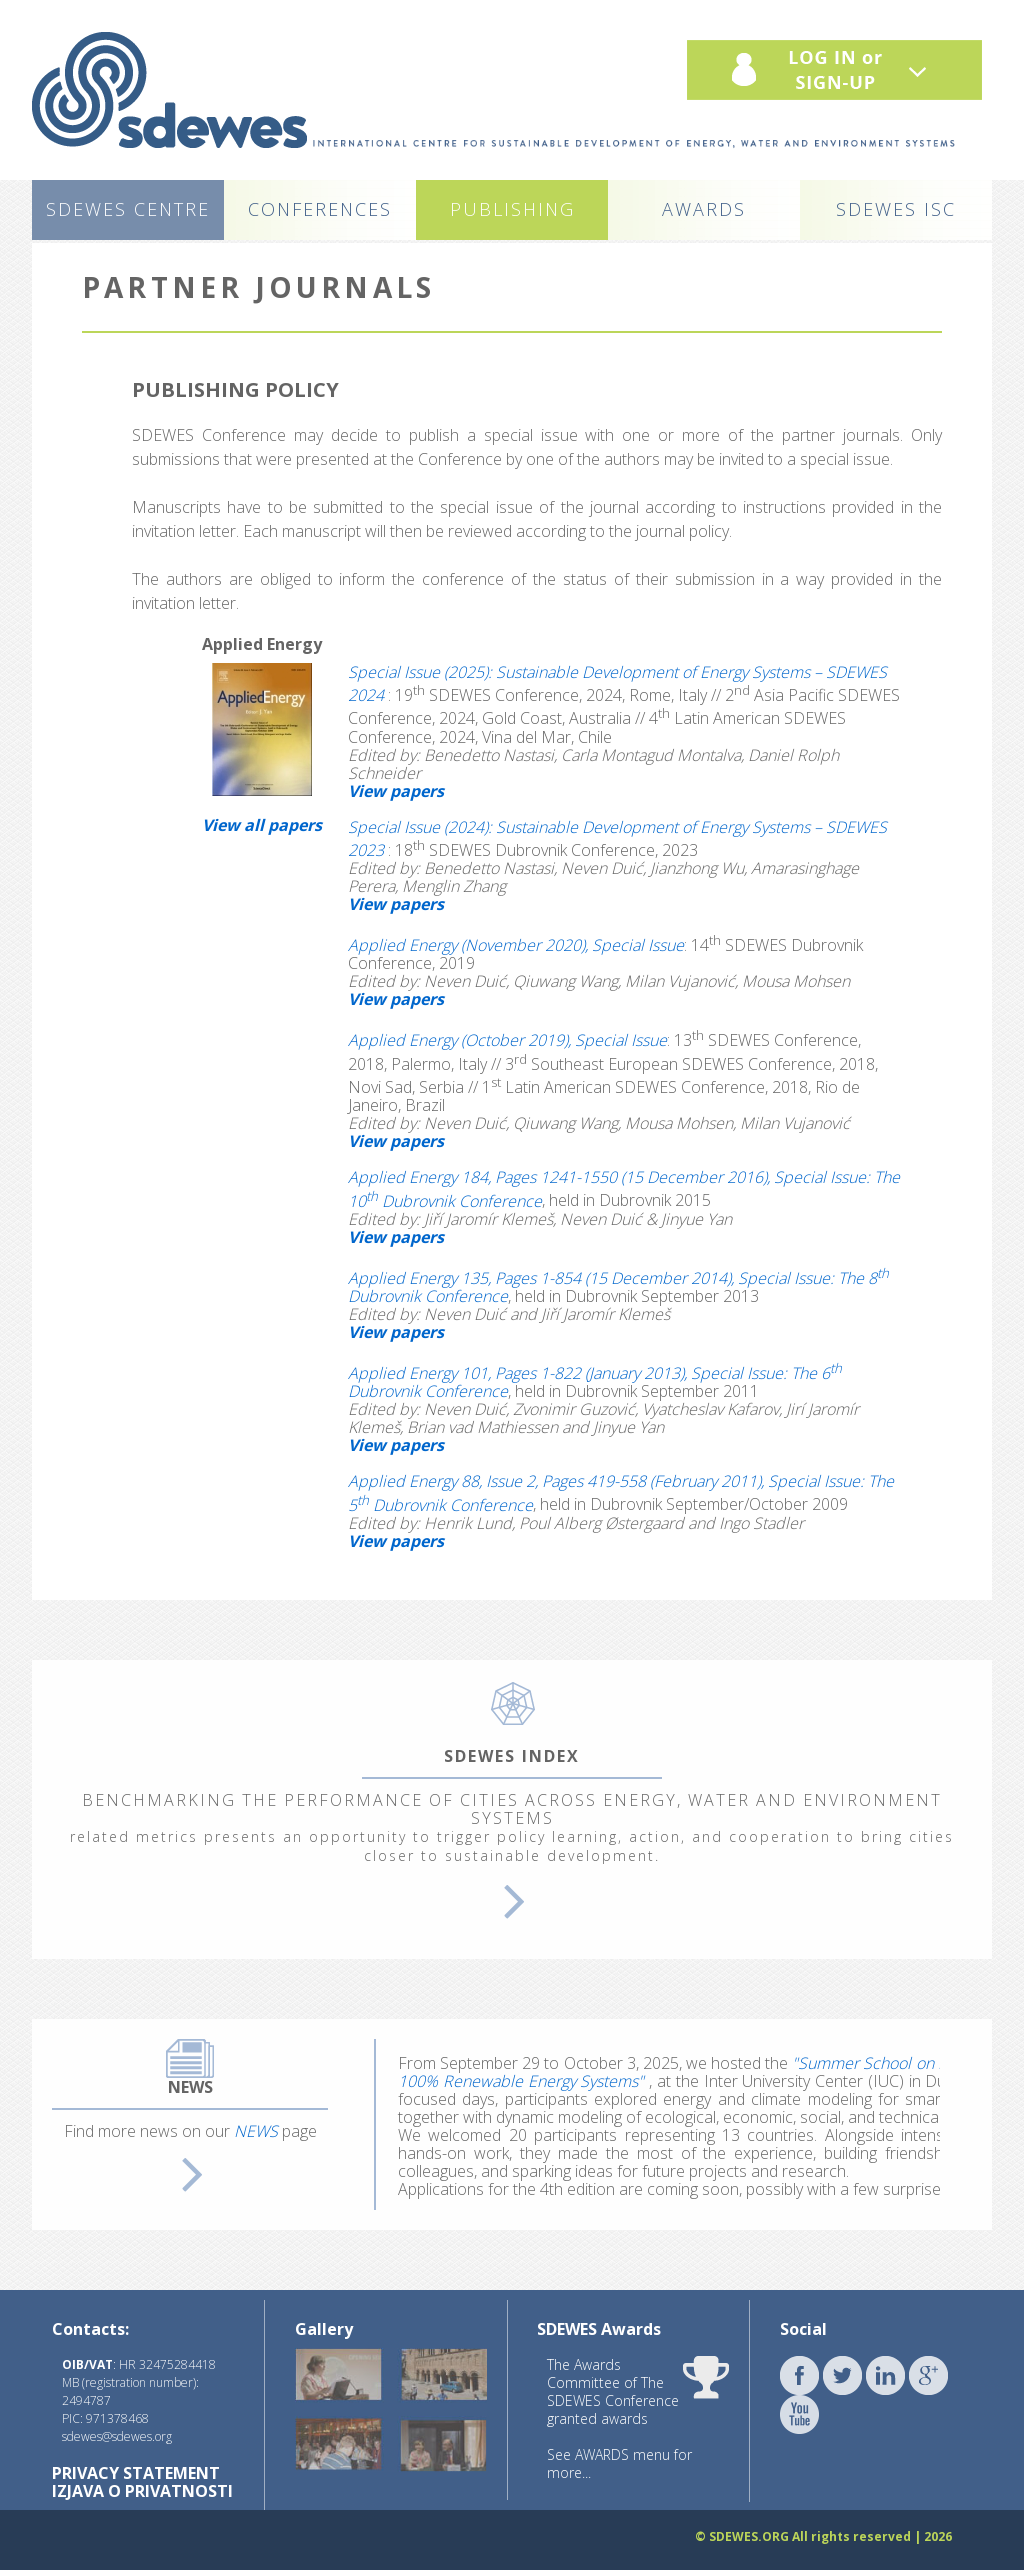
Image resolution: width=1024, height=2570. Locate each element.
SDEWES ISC (896, 209)
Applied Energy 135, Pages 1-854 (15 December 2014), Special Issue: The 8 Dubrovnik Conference (618, 1287)
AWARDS (704, 209)
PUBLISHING (512, 209)
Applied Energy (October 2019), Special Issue (507, 1041)
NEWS (256, 2131)
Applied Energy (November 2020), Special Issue (516, 945)
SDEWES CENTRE (128, 209)
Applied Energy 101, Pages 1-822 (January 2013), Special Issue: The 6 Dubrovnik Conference (595, 1382)
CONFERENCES (320, 209)
